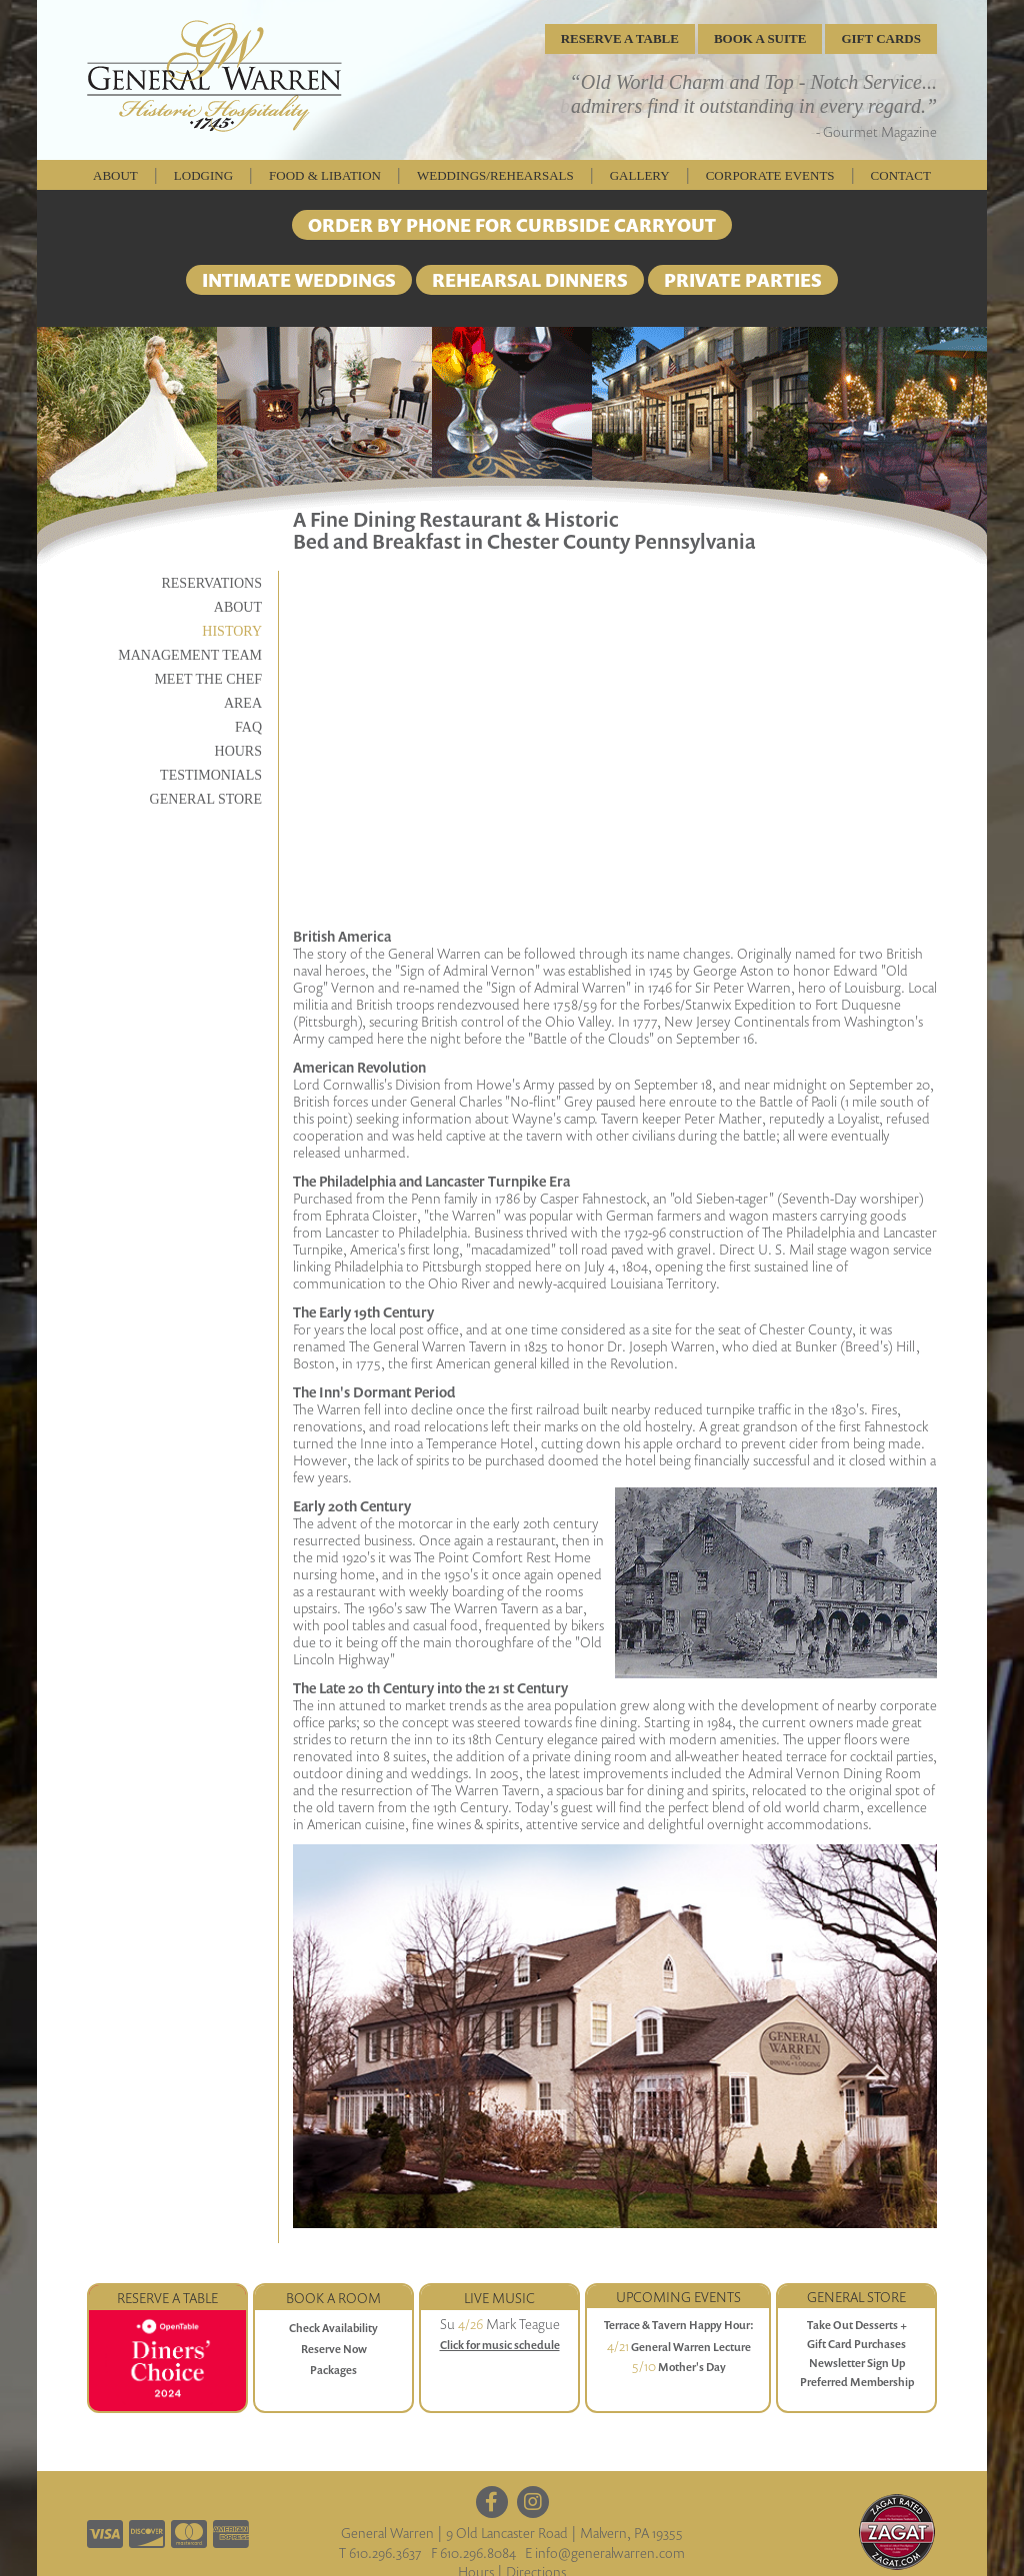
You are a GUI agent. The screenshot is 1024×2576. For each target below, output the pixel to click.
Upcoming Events (678, 2296)
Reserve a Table (167, 2297)
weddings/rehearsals (495, 175)
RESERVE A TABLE (620, 38)
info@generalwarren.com (610, 2552)
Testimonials (211, 775)
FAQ (248, 727)
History (232, 631)
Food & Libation (325, 175)
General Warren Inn (214, 76)
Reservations (211, 583)
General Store (206, 799)
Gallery (640, 175)
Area (243, 703)
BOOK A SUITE (760, 38)
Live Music (499, 2297)
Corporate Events (770, 175)
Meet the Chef (208, 679)
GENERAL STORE (856, 2296)
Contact (901, 175)
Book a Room (333, 2297)
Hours (238, 751)
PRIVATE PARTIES (743, 280)
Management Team (190, 655)
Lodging (203, 175)
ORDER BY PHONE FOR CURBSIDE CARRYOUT (512, 225)
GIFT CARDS (881, 38)
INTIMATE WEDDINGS (299, 280)
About (115, 175)
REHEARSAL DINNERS (530, 280)
